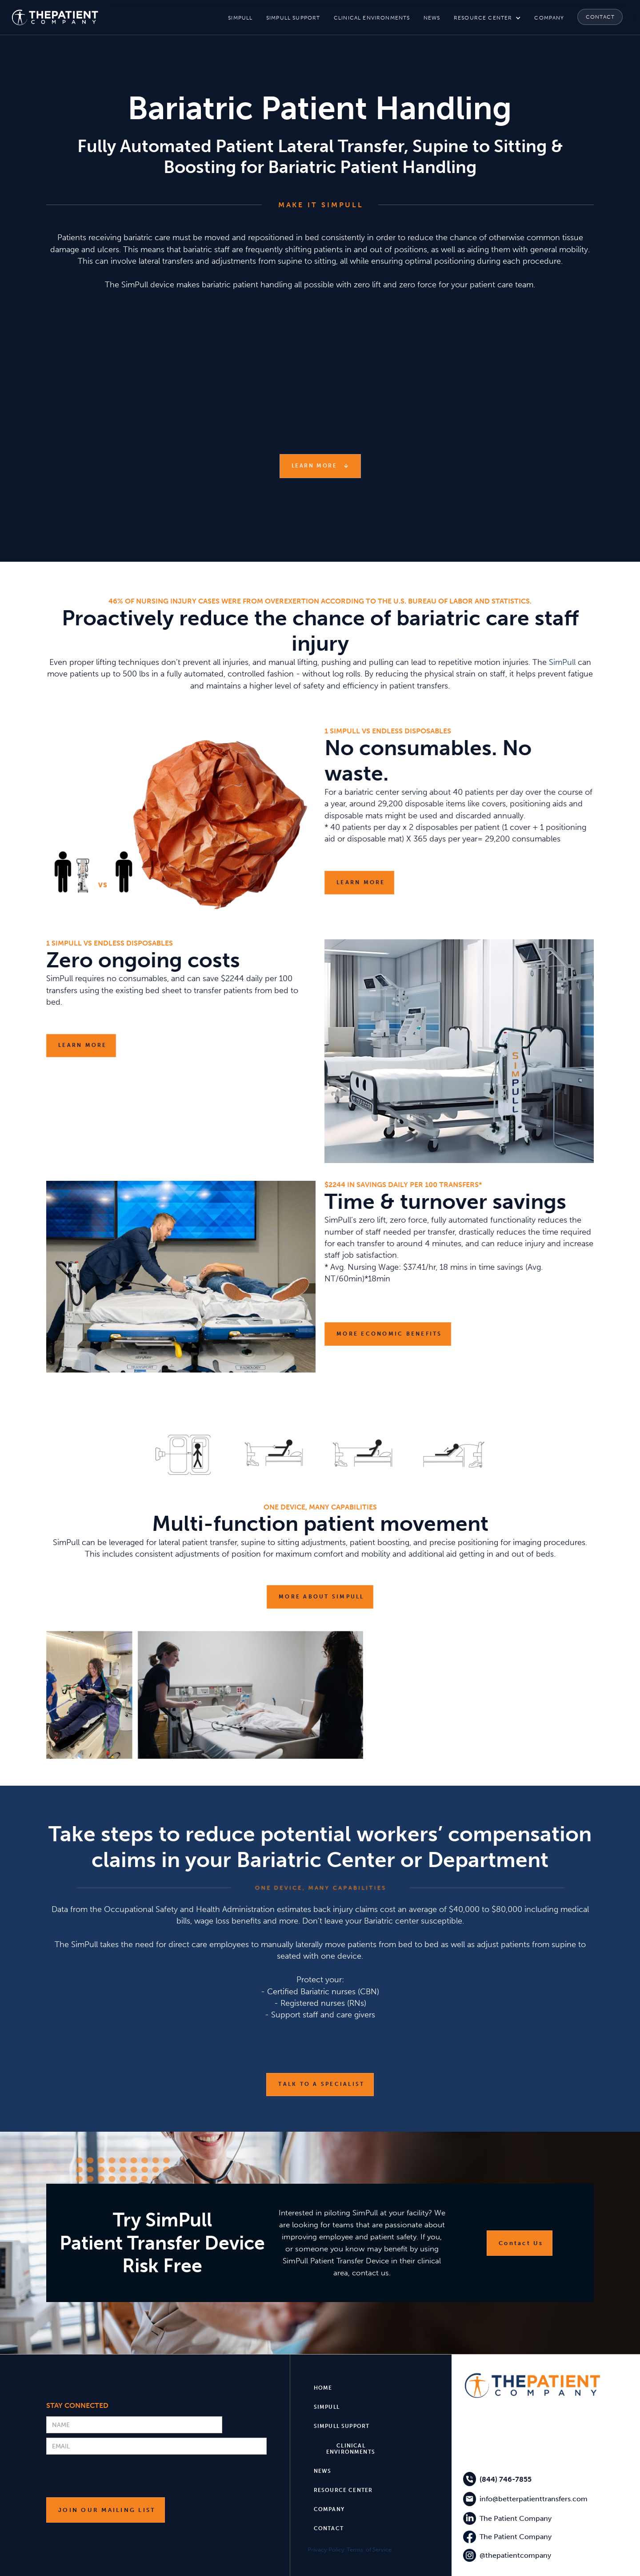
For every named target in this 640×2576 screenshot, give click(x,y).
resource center (483, 18)
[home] (55, 17)
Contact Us (521, 2243)
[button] (487, 17)
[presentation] (113, 2476)
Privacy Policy (326, 2549)
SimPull (562, 662)
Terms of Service (369, 2549)
